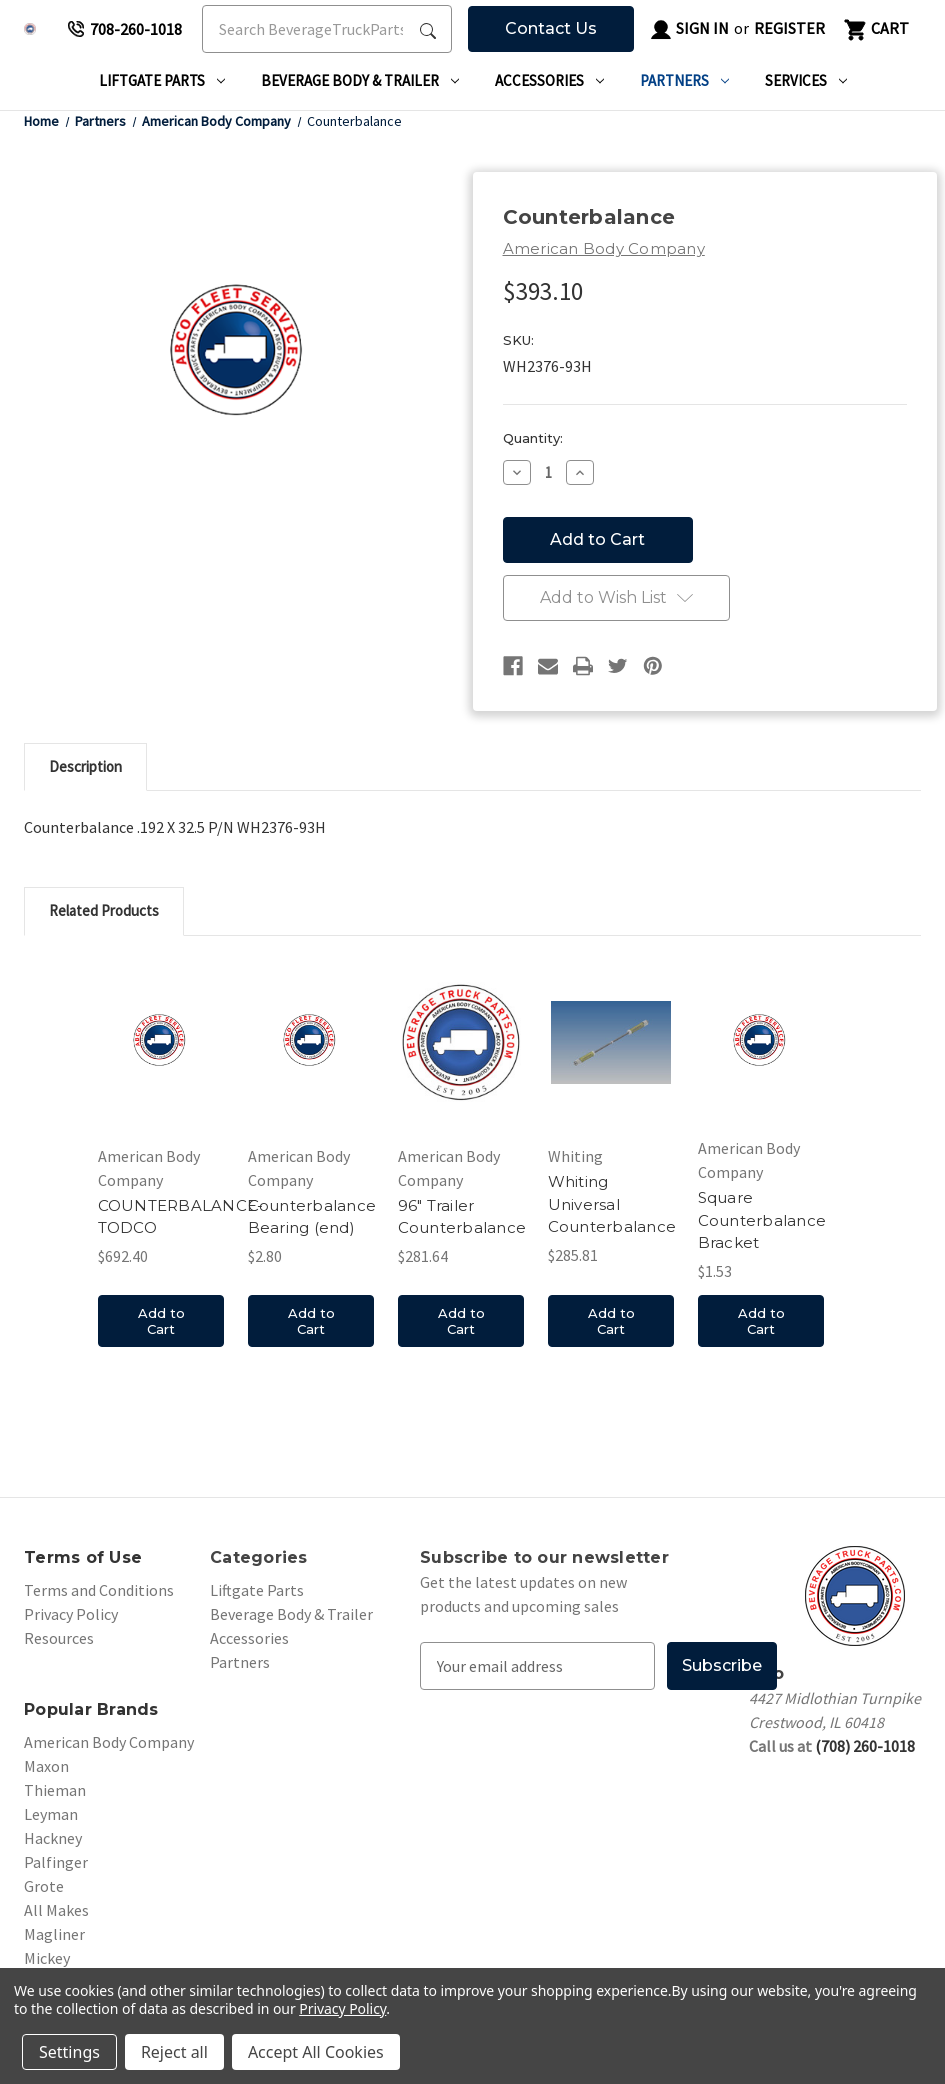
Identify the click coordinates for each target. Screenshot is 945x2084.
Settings (69, 2052)
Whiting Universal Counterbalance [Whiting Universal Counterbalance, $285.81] (612, 1204)
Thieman (55, 1790)
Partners (684, 80)
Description (85, 766)
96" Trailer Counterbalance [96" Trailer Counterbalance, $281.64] (462, 1217)
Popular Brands (91, 1709)
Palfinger (56, 1862)
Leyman (51, 1814)
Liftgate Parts (162, 80)
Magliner (54, 1934)
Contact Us (551, 28)
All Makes (56, 1910)
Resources (59, 1638)
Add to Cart (160, 1321)
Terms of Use (83, 1557)
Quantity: (533, 438)
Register (789, 28)
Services (806, 80)
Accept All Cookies (316, 2052)
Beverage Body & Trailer (360, 80)
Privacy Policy (71, 1614)
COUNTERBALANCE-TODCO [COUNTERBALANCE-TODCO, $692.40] (181, 1217)
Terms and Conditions (99, 1590)
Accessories (549, 80)
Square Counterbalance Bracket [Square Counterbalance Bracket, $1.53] (762, 1220)
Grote (44, 1886)
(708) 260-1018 (865, 1746)
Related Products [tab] (104, 910)
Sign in (689, 30)
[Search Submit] (428, 29)
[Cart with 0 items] (875, 29)
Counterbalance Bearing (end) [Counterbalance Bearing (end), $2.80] (312, 1217)
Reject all (174, 2052)
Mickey (47, 1958)
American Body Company (109, 1742)
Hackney (53, 1838)
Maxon (46, 1766)
